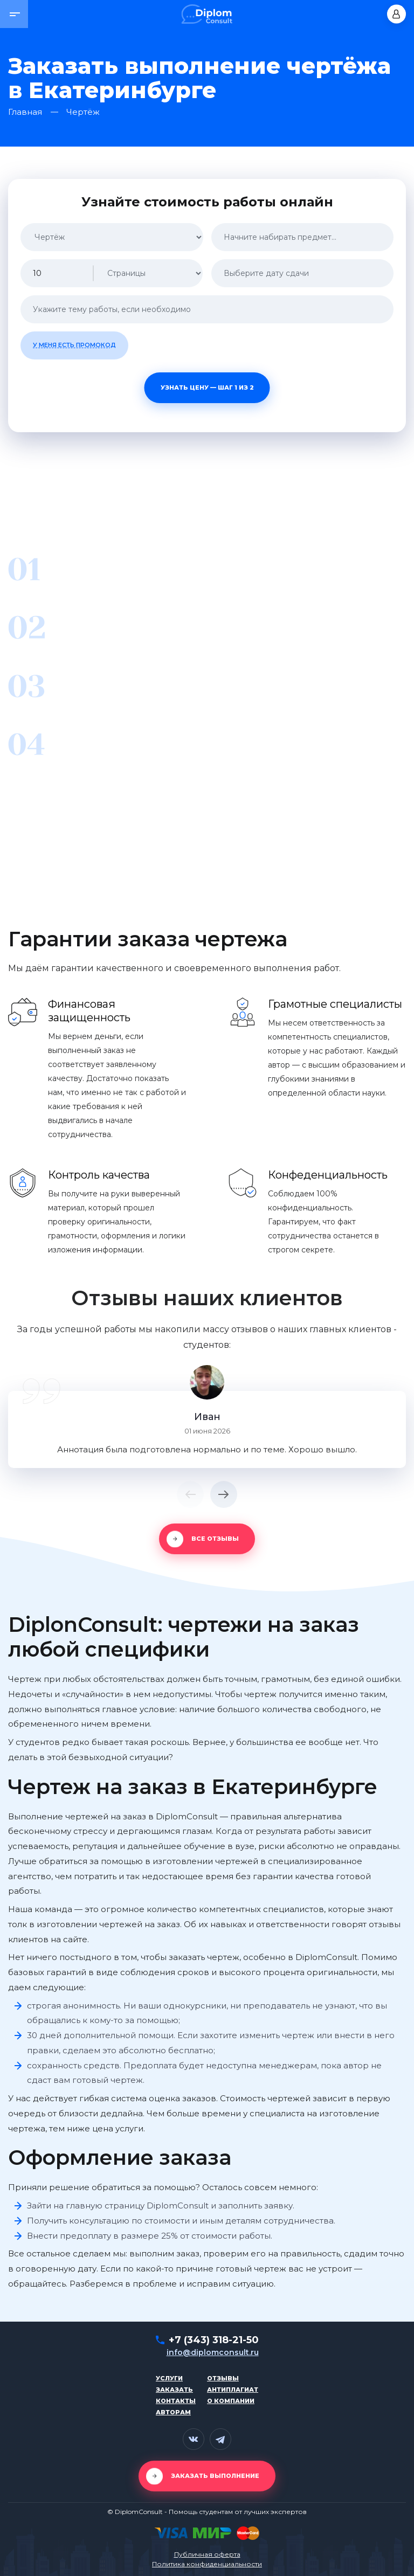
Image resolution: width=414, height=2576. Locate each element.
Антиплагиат (232, 2389)
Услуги (169, 2378)
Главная (25, 112)
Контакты (176, 2401)
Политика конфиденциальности (207, 2564)
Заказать (174, 2389)
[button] (14, 14)
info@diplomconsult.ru (213, 2352)
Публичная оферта (207, 2554)
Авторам (173, 2412)
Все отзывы (215, 1538)
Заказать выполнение (215, 2476)
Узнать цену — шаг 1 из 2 (207, 387)
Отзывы (223, 2378)
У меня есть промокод (74, 345)
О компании (230, 2401)
